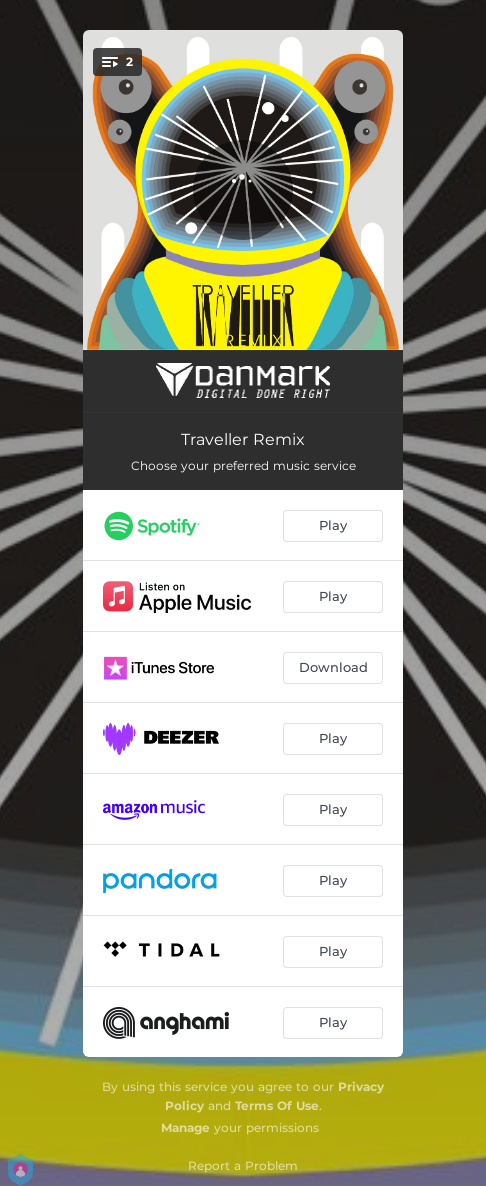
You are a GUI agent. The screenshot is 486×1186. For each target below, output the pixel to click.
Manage (185, 1127)
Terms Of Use (277, 1105)
